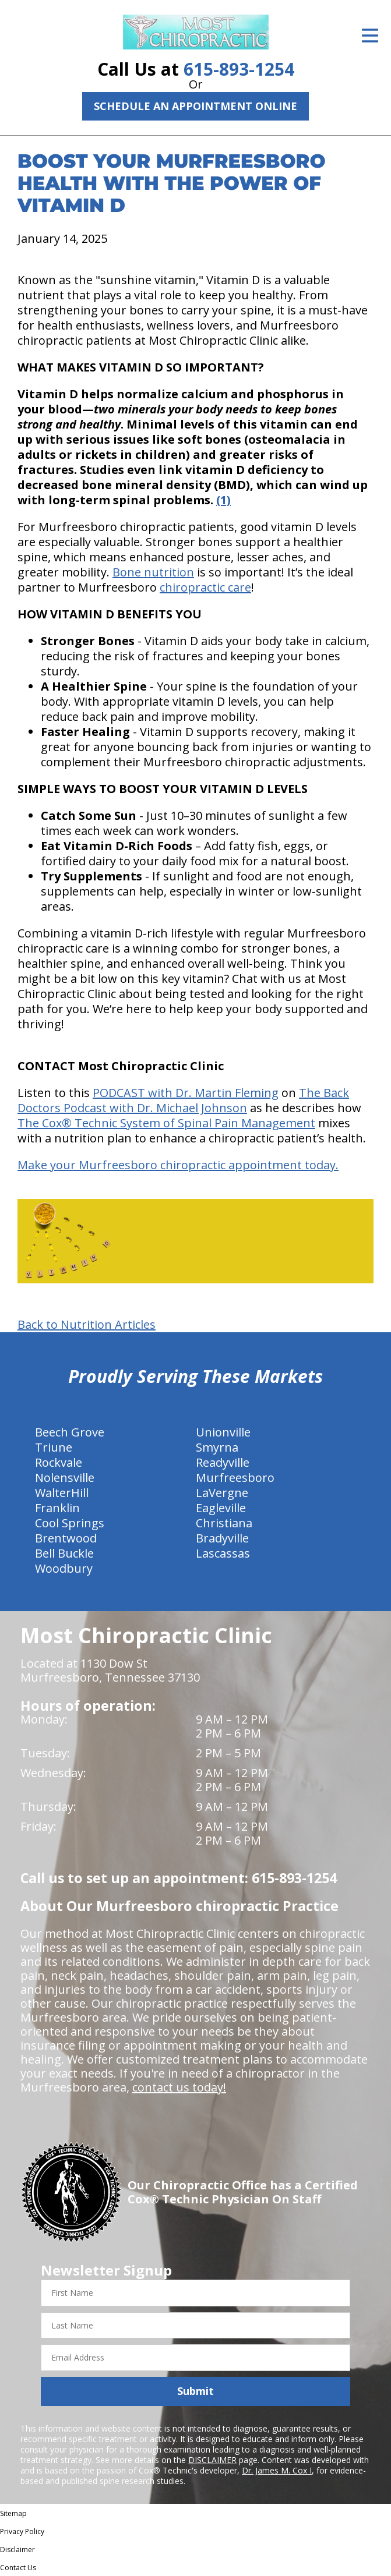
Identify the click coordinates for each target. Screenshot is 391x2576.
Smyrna (217, 1447)
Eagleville (221, 1508)
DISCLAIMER (212, 2459)
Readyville (222, 1462)
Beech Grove (69, 1432)
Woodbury (64, 1568)
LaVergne (222, 1493)
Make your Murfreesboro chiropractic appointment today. (178, 1165)
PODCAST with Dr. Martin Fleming (186, 1093)
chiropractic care (205, 587)
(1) (223, 500)
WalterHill (62, 1493)
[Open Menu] (370, 35)
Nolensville (64, 1477)
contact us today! (179, 2087)
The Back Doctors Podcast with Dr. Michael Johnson (183, 1100)
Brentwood (66, 1538)
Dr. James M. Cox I (277, 2470)
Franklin (57, 1508)
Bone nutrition (153, 572)
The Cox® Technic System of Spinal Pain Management (166, 1123)
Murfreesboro (235, 1477)
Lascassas (223, 1553)
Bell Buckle (64, 1553)
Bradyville (222, 1538)
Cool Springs (69, 1523)
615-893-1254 (239, 69)
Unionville (223, 1432)
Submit (195, 2391)
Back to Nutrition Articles (86, 1324)
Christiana (224, 1523)
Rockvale (58, 1462)
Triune (53, 1447)
